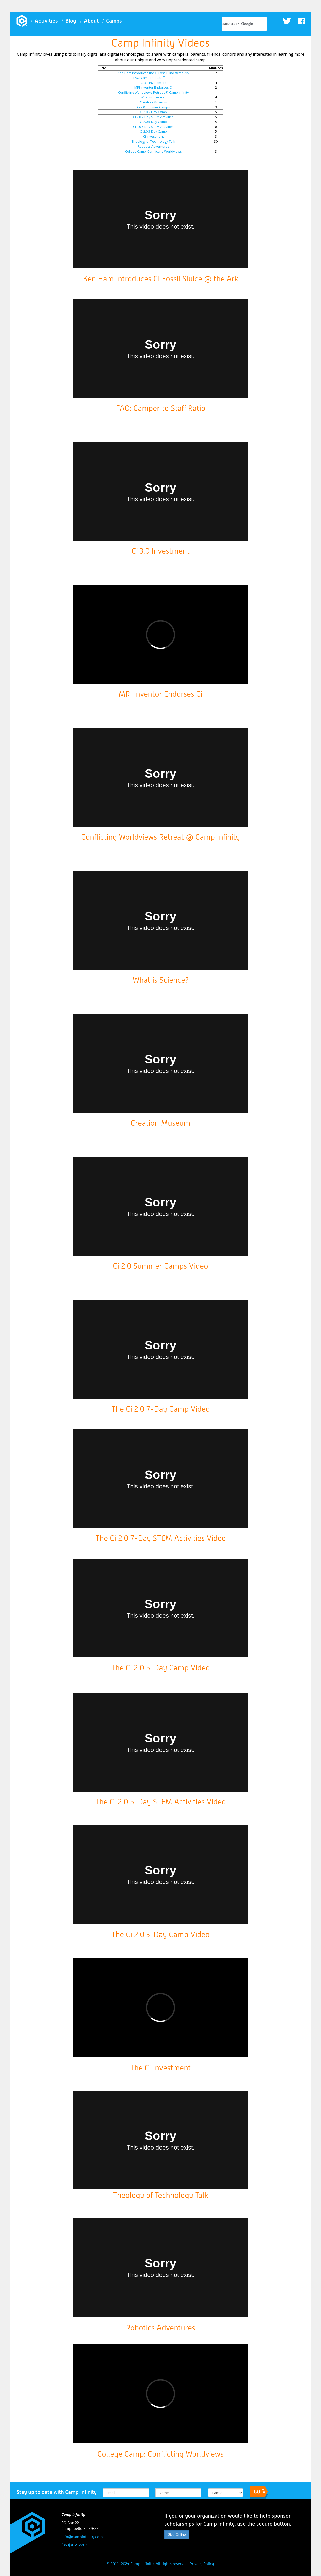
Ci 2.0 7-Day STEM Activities (153, 117)
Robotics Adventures (153, 146)
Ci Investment (153, 136)
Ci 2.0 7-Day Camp (153, 112)
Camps (114, 20)
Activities (46, 20)
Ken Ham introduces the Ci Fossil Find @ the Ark (153, 73)
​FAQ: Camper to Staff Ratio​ (153, 77)
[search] (238, 24)
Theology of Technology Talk (153, 141)
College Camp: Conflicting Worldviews (153, 151)
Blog (70, 20)
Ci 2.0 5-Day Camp (153, 121)
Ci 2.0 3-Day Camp (153, 131)
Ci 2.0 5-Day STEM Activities (153, 126)
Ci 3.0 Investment (153, 82)
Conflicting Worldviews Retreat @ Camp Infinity (153, 92)
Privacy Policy (202, 2563)
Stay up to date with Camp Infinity (56, 2492)
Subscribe (259, 2492)
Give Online (177, 2534)
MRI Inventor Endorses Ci (153, 87)
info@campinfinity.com (82, 2536)
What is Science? (153, 97)
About (91, 20)
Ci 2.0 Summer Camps (153, 107)
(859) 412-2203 (74, 2545)
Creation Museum (153, 102)
